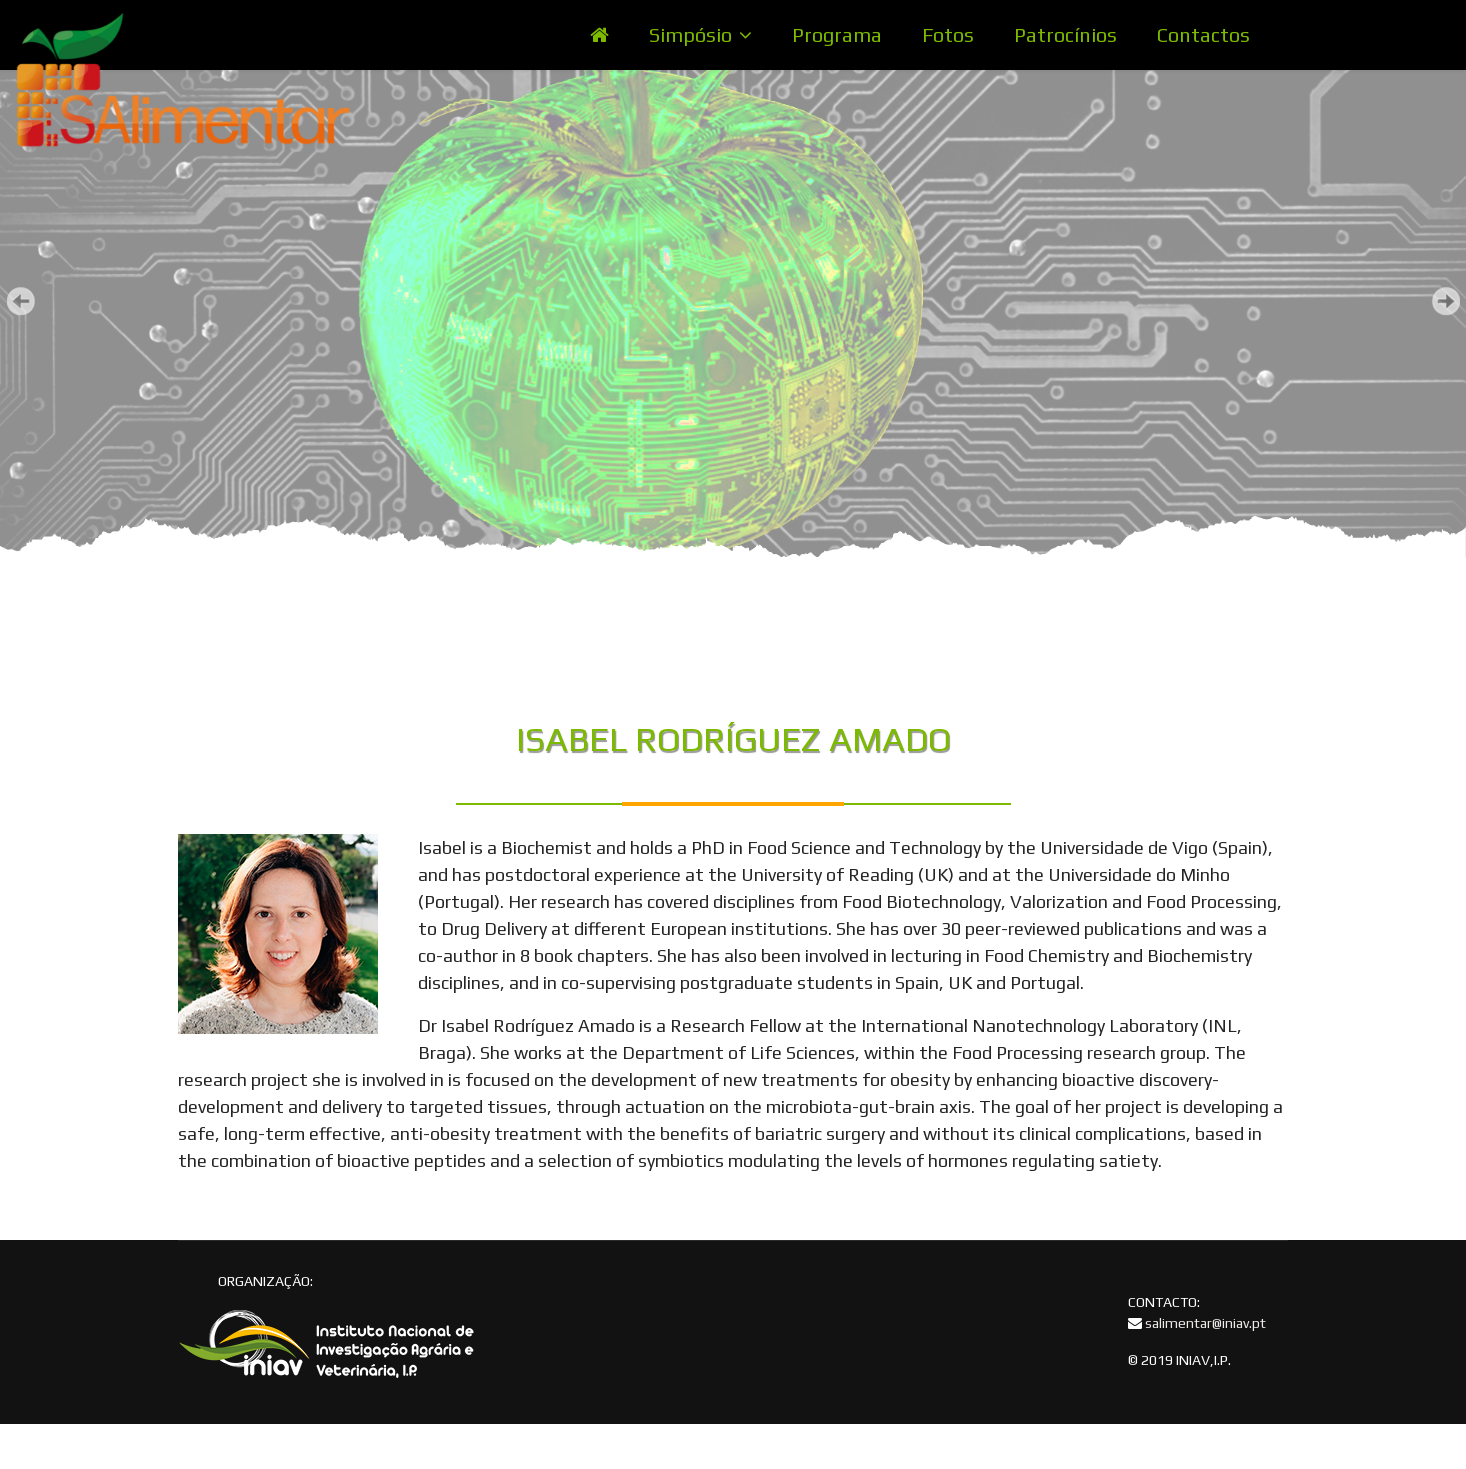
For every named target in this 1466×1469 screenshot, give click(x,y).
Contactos (1203, 34)
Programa (837, 34)
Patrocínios (1065, 34)
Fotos (948, 34)
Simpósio (690, 34)
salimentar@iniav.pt (1205, 1323)
